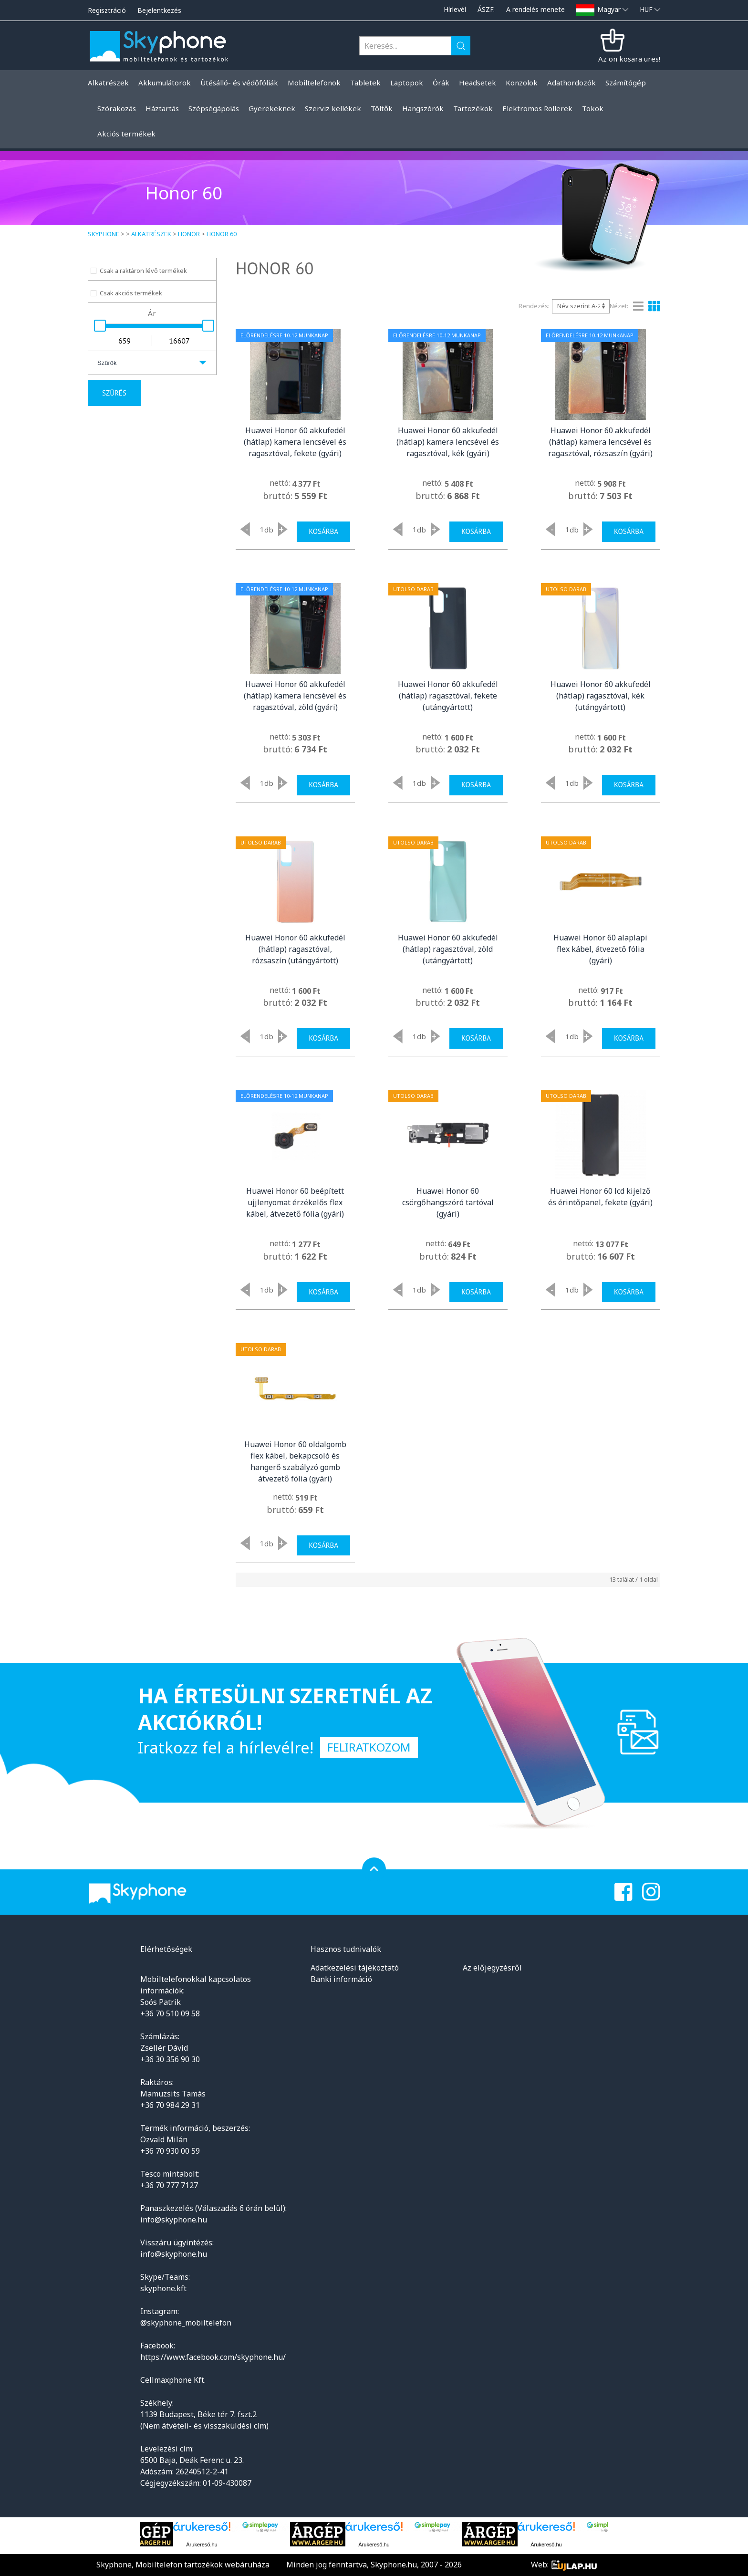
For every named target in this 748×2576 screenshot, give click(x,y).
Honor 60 (222, 233)
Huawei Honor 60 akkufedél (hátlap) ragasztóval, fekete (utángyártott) (448, 695)
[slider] (100, 326)
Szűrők (106, 362)
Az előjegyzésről (492, 1967)
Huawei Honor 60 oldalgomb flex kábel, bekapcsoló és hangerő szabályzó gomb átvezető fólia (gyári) (295, 1461)
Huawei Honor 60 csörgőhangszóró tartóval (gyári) (448, 1202)
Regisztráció (107, 10)
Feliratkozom (369, 1747)
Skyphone (103, 233)
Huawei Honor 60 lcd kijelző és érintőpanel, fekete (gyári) (600, 1197)
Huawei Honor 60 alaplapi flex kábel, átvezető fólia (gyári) (600, 949)
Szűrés (114, 392)
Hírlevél (455, 9)
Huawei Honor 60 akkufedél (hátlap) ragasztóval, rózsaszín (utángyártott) (295, 949)
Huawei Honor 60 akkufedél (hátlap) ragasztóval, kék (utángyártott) (601, 695)
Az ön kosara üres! (629, 58)
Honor (189, 233)
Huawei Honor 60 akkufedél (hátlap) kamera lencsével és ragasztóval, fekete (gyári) (295, 442)
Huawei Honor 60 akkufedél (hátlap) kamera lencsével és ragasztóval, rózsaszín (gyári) (600, 442)
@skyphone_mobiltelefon (185, 2322)
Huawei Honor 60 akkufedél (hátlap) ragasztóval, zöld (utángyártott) (448, 949)
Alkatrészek (151, 233)
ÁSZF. (486, 9)
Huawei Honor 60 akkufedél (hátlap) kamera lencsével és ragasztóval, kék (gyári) (447, 442)
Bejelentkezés (159, 10)
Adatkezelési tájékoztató (355, 1967)
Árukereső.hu (201, 2544)
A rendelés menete (535, 9)
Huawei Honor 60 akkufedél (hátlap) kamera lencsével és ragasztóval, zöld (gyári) (295, 695)
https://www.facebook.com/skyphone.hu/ (213, 2357)
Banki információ (341, 1979)
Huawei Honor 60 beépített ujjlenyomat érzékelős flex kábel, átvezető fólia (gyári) (295, 1202)
